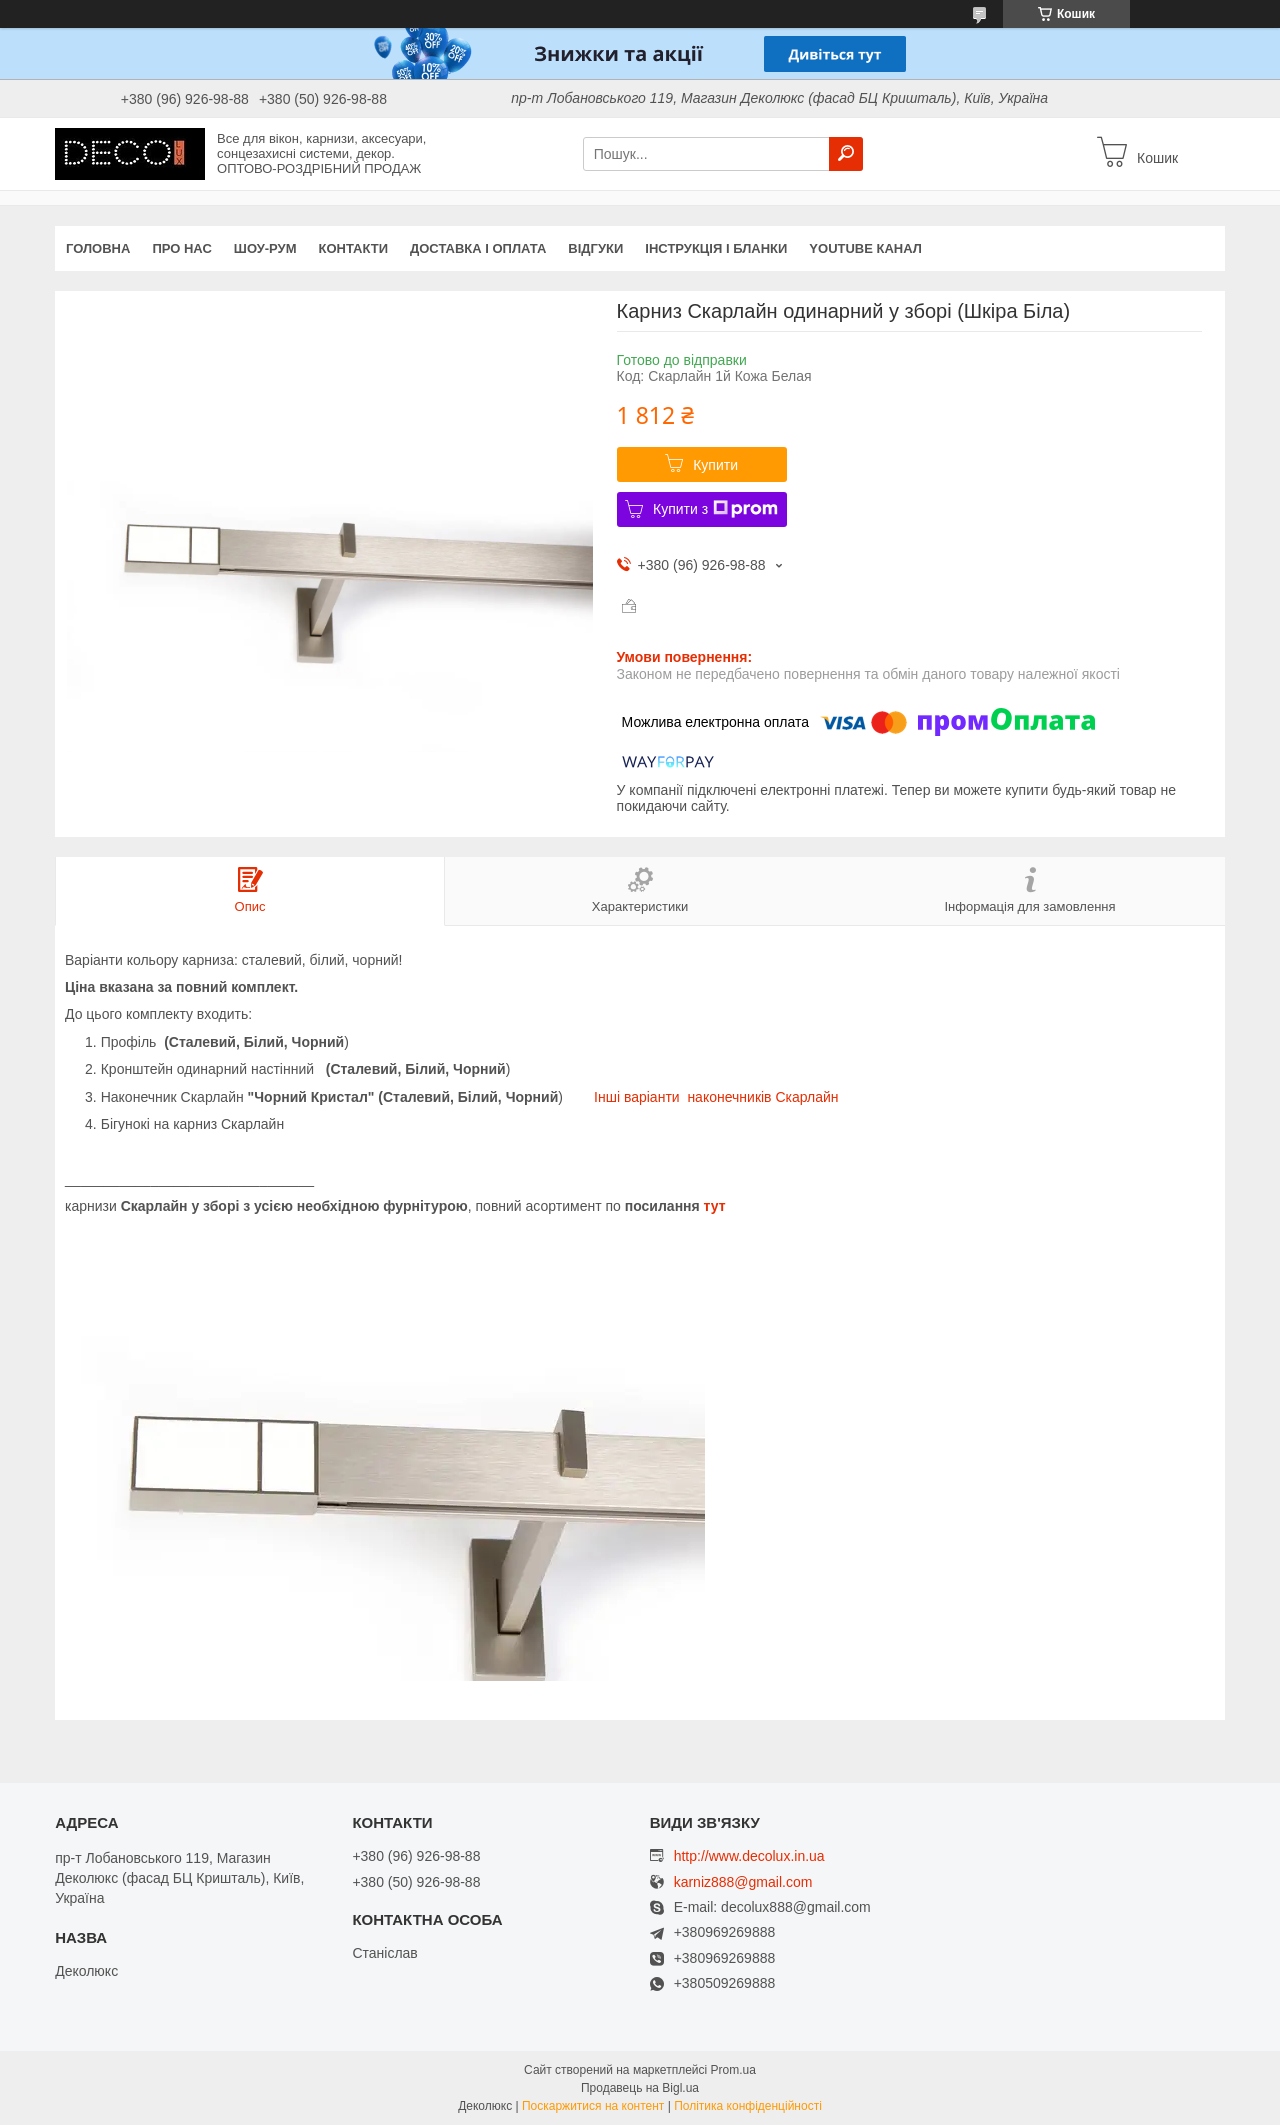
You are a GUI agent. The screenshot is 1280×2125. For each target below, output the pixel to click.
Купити (715, 465)
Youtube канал (865, 248)
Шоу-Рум (265, 248)
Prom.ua (733, 2070)
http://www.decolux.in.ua (749, 1856)
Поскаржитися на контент (593, 2106)
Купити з (715, 509)
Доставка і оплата (478, 248)
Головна (98, 248)
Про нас (181, 248)
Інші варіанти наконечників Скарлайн (716, 1097)
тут (715, 1206)
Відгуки (595, 248)
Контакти (354, 248)
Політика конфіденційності (748, 2106)
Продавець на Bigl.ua (640, 2088)
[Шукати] (846, 154)
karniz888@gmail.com (743, 1882)
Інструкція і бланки (716, 248)
